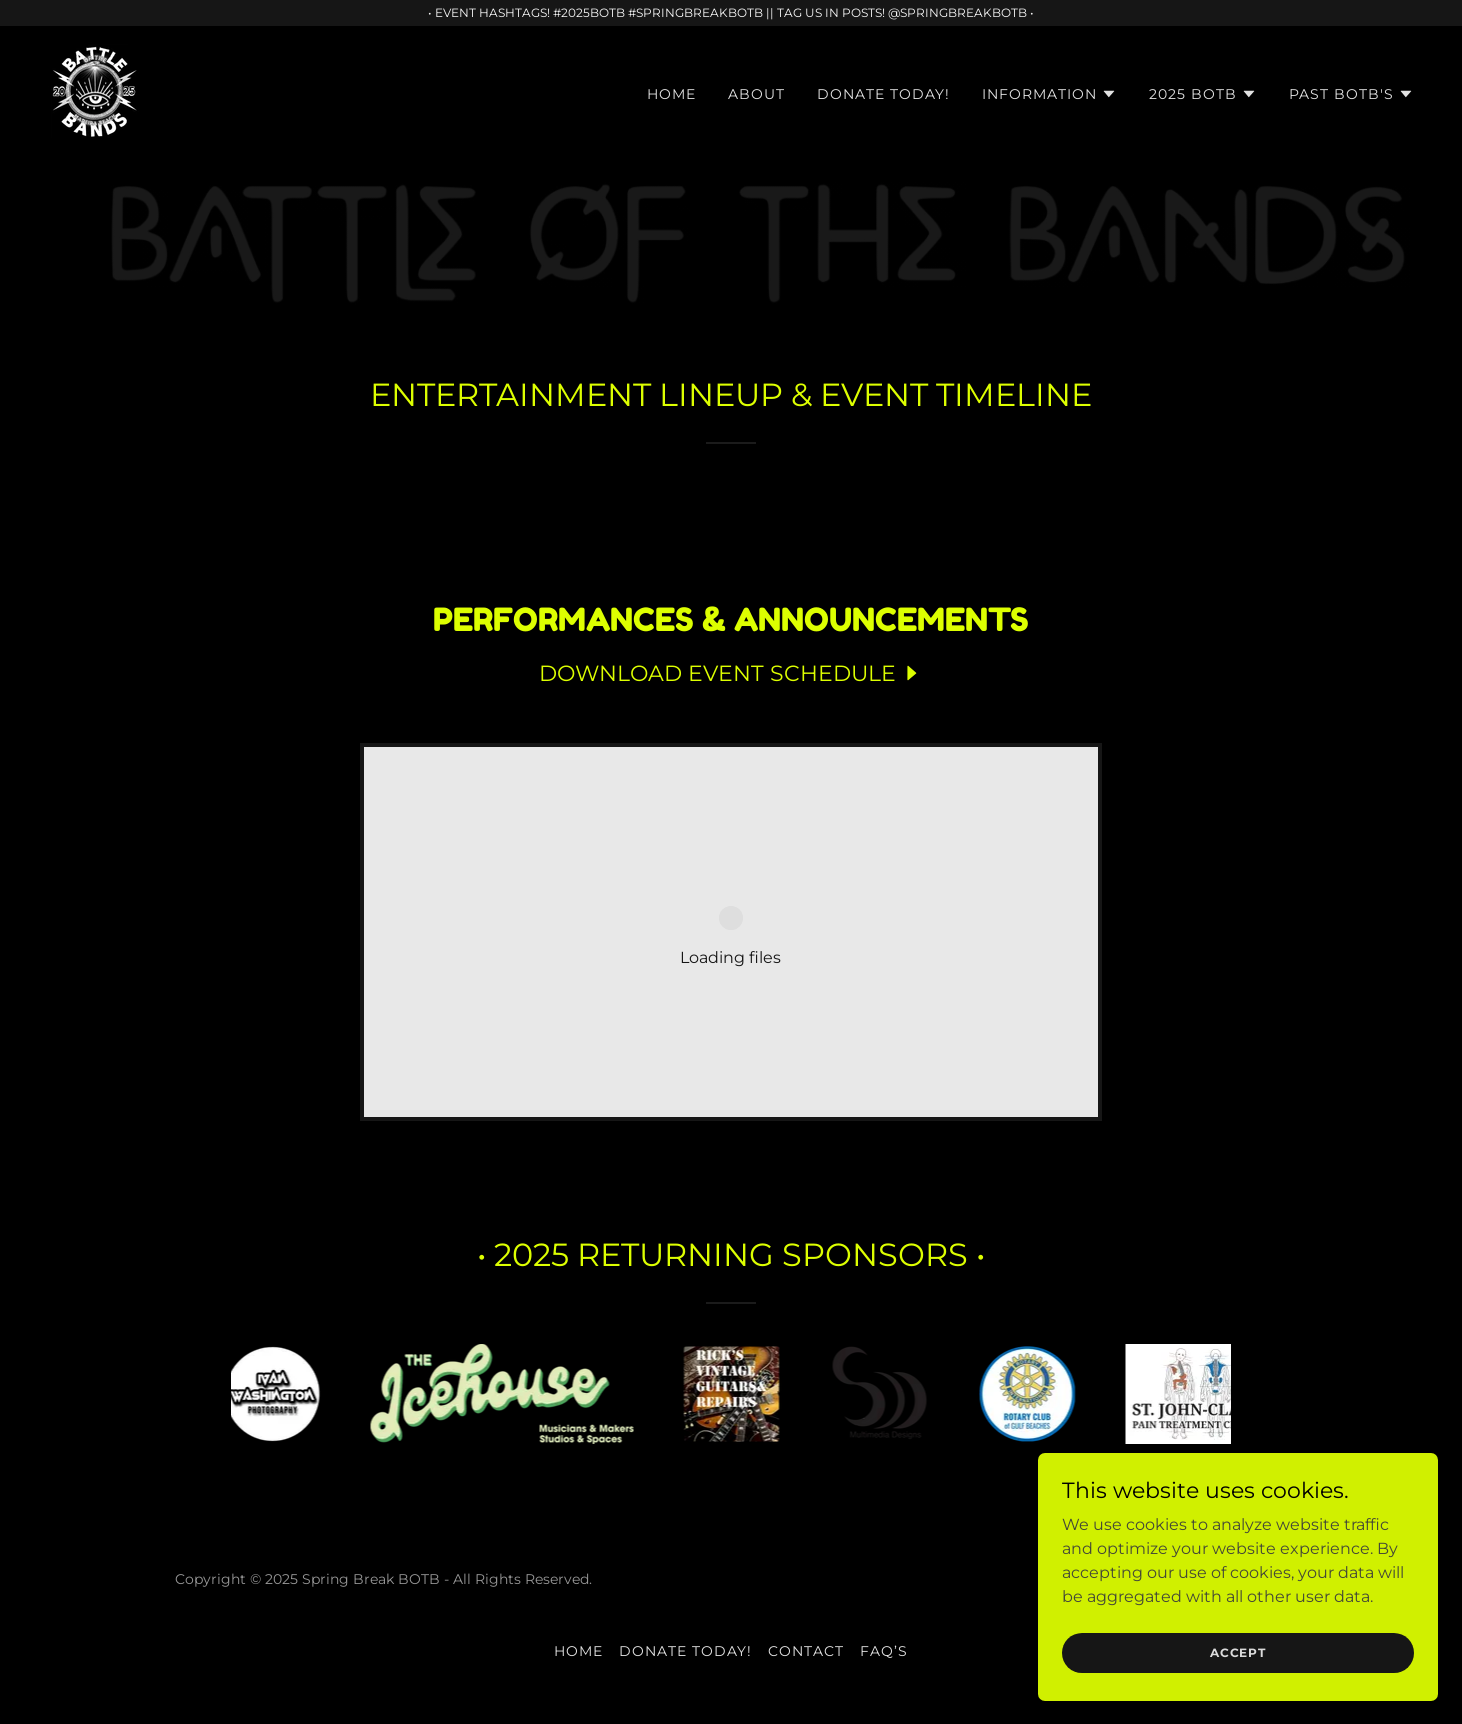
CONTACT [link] (806, 1651)
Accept (1238, 1652)
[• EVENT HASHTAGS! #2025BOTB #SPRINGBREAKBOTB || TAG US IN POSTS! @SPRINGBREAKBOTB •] (731, 13)
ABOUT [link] (756, 94)
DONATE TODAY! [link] (883, 94)
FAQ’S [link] (884, 1651)
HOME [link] (671, 94)
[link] (95, 90)
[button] (1049, 94)
